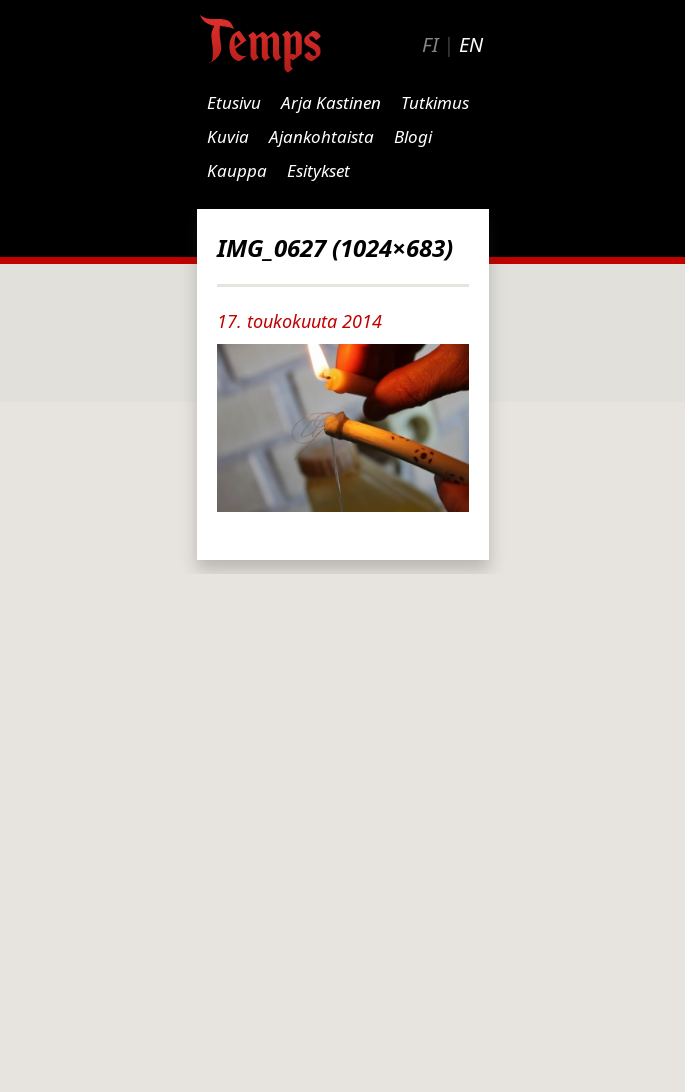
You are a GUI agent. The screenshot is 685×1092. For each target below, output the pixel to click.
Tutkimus (435, 102)
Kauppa (237, 170)
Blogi (413, 136)
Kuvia (228, 136)
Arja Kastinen (331, 102)
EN (471, 44)
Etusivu (234, 102)
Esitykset (318, 170)
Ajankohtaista (321, 136)
